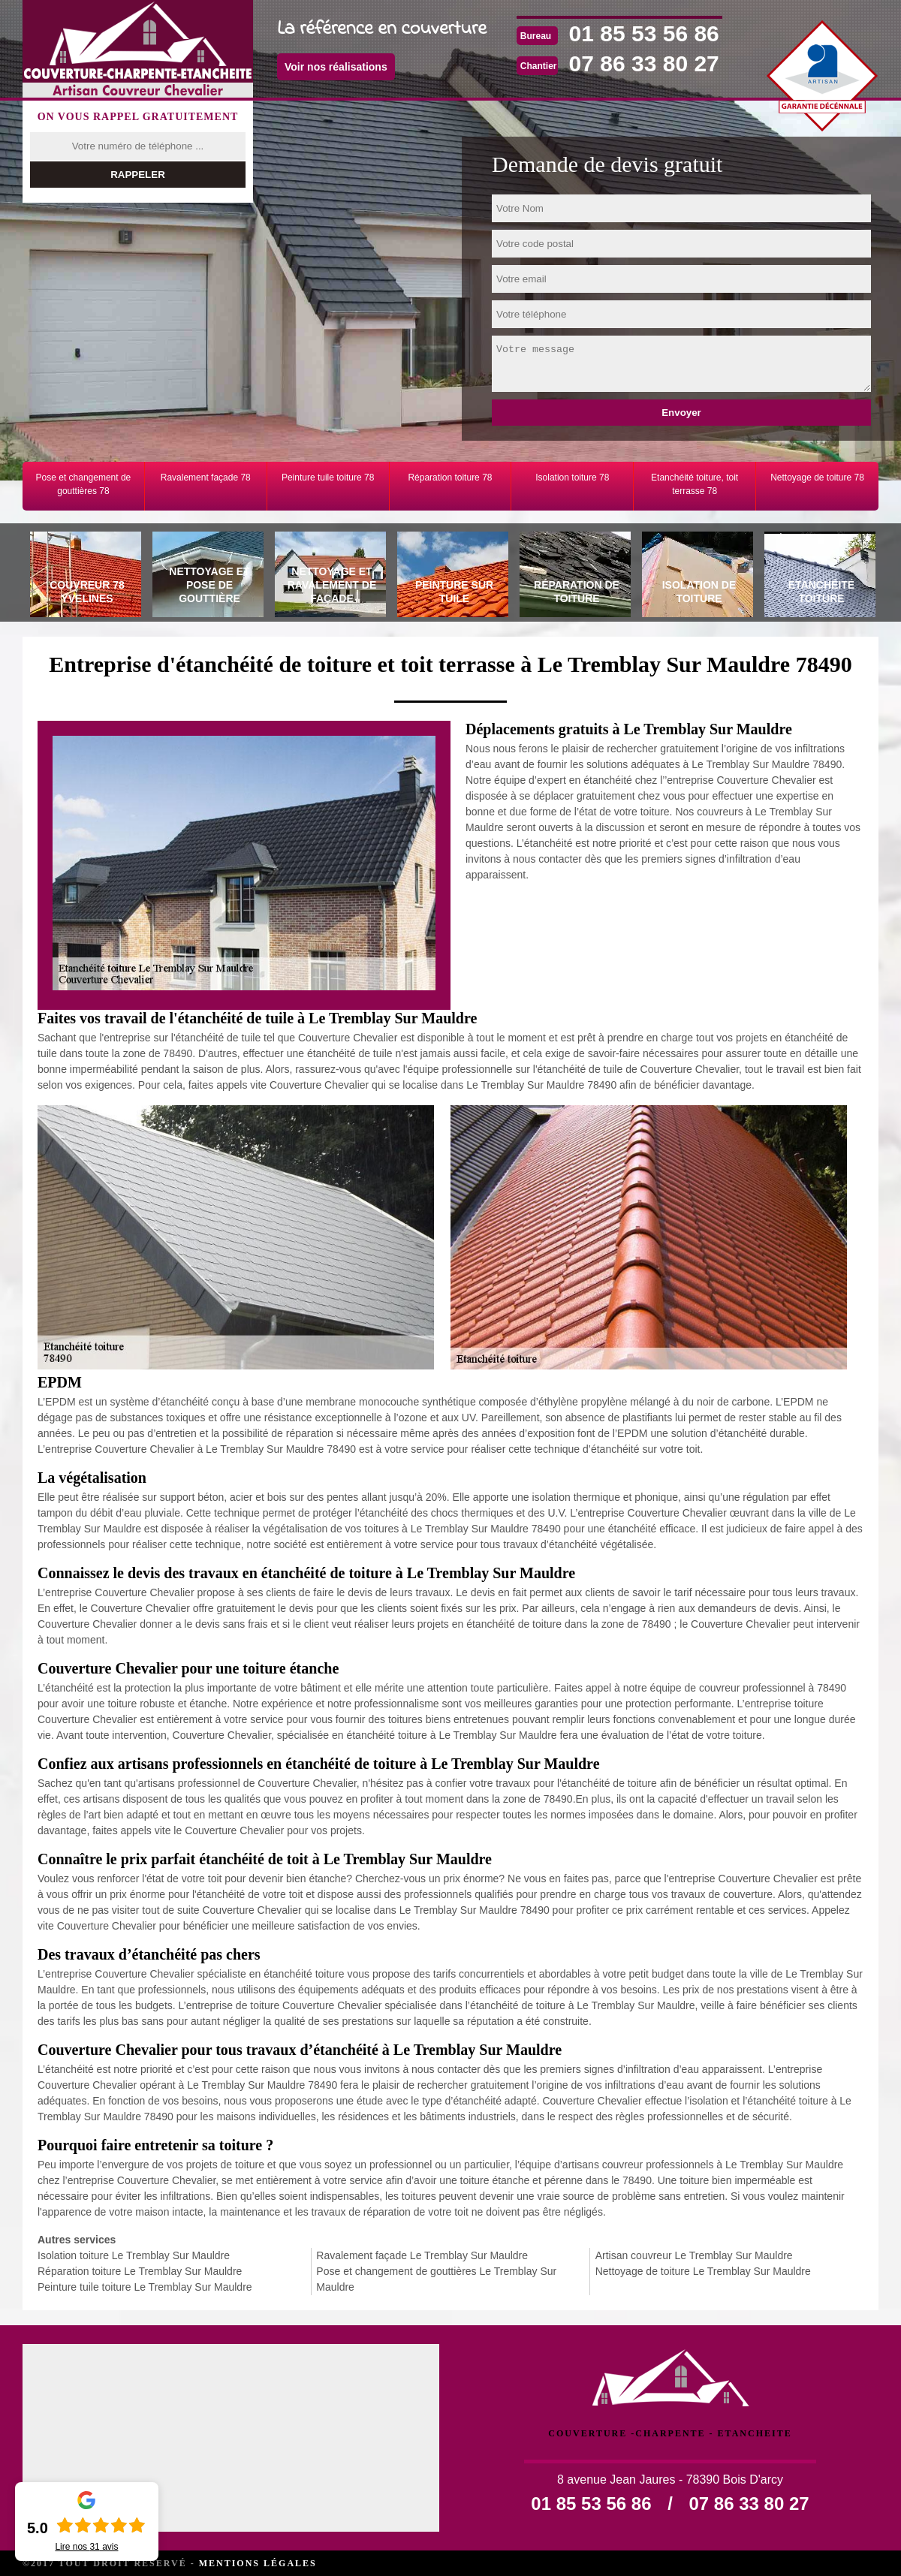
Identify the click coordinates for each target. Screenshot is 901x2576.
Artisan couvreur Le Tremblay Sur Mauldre (694, 2255)
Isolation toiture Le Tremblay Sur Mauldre (134, 2255)
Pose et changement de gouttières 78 (83, 484)
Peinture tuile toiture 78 (328, 477)
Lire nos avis (86, 2546)
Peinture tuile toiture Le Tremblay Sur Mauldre (145, 2287)
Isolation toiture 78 (572, 477)
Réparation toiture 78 (450, 477)
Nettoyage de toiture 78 (817, 477)
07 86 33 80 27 (644, 63)
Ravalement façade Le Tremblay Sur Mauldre (422, 2255)
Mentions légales (258, 2563)
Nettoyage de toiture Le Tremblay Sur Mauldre (703, 2271)
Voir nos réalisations (336, 67)
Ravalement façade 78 (206, 477)
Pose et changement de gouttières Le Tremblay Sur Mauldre (436, 2279)
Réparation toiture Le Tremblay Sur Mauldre (140, 2271)
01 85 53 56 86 (644, 33)
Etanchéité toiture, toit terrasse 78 (694, 484)
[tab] (83, 577)
